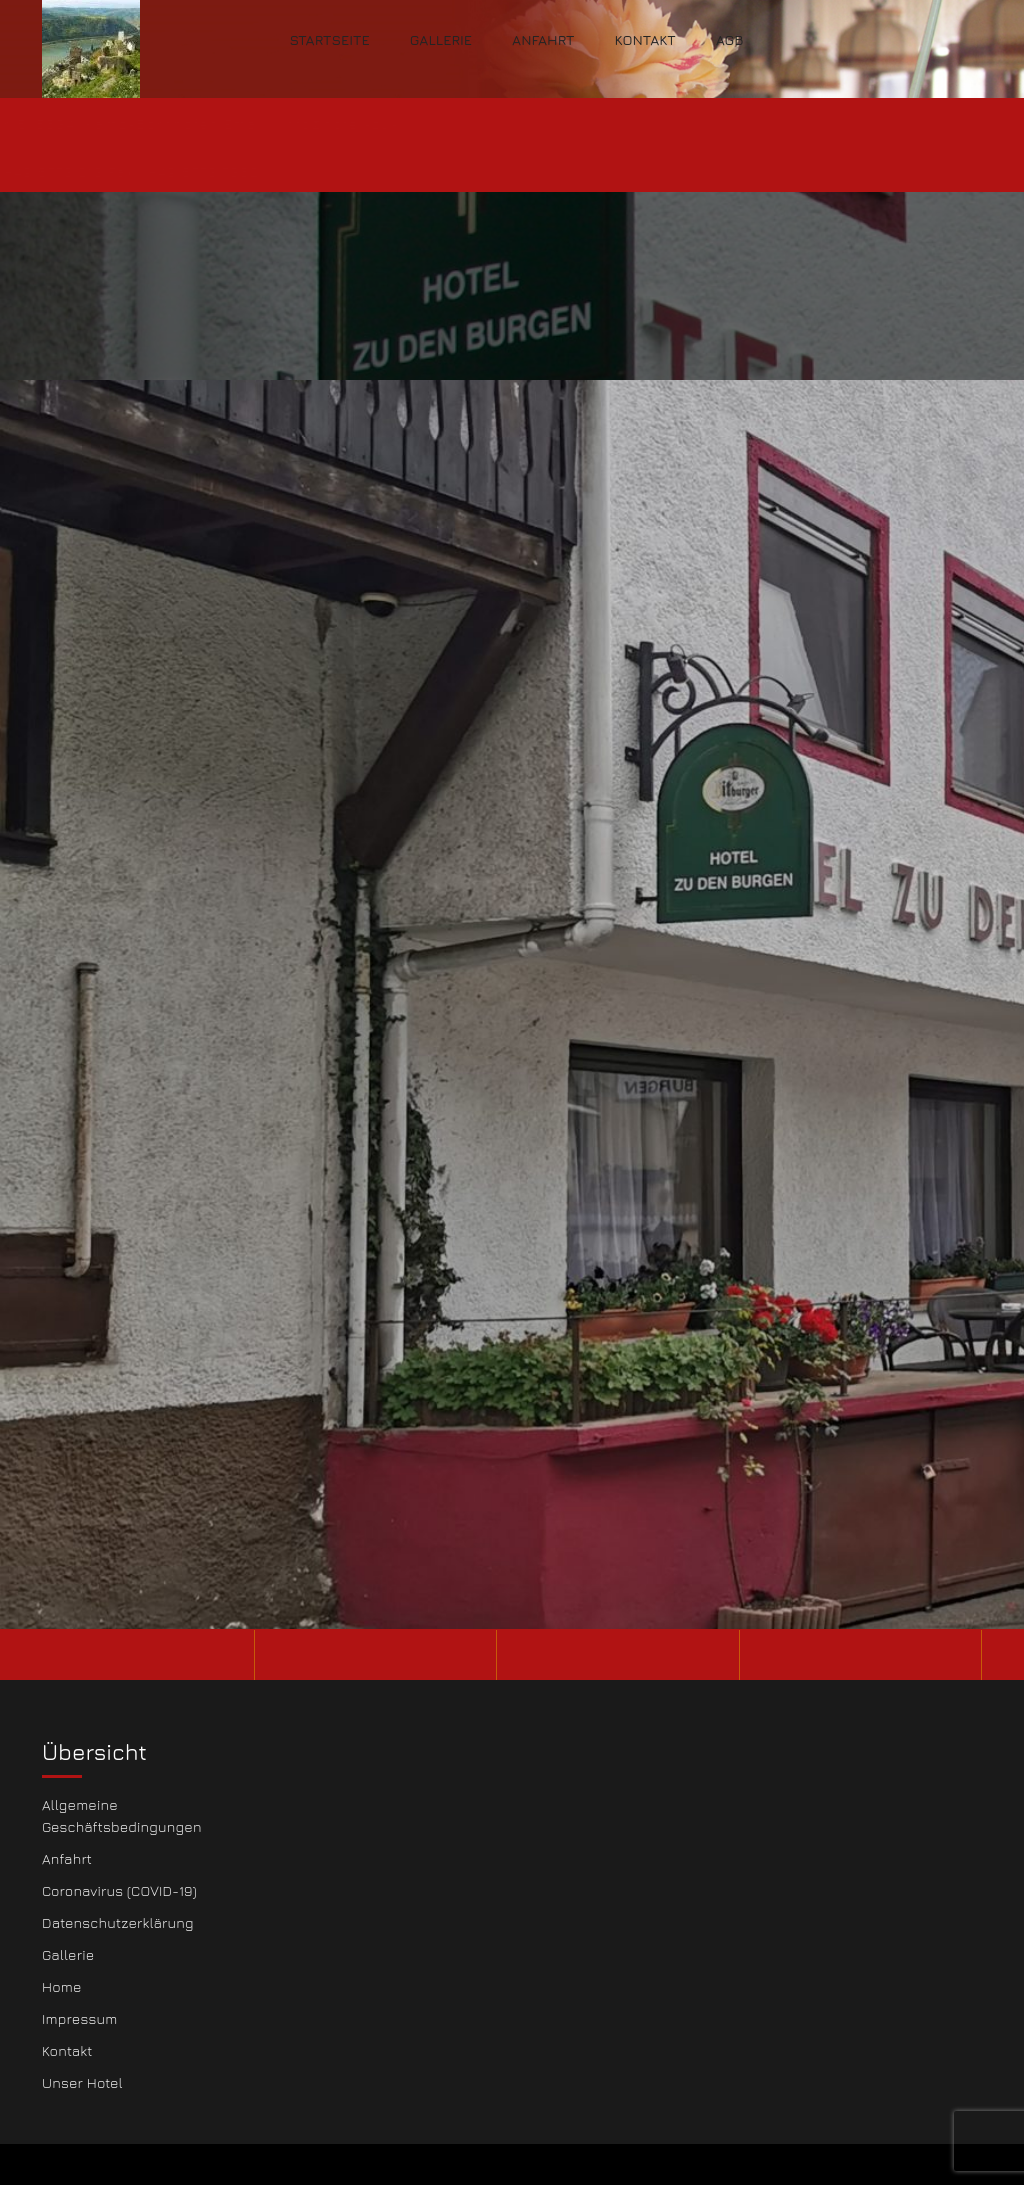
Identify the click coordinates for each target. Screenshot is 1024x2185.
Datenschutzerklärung (118, 1922)
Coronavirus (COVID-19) (119, 1890)
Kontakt (644, 39)
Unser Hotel (82, 2082)
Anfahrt (543, 39)
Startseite (330, 39)
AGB (730, 39)
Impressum (79, 2018)
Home (62, 1986)
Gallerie (441, 39)
